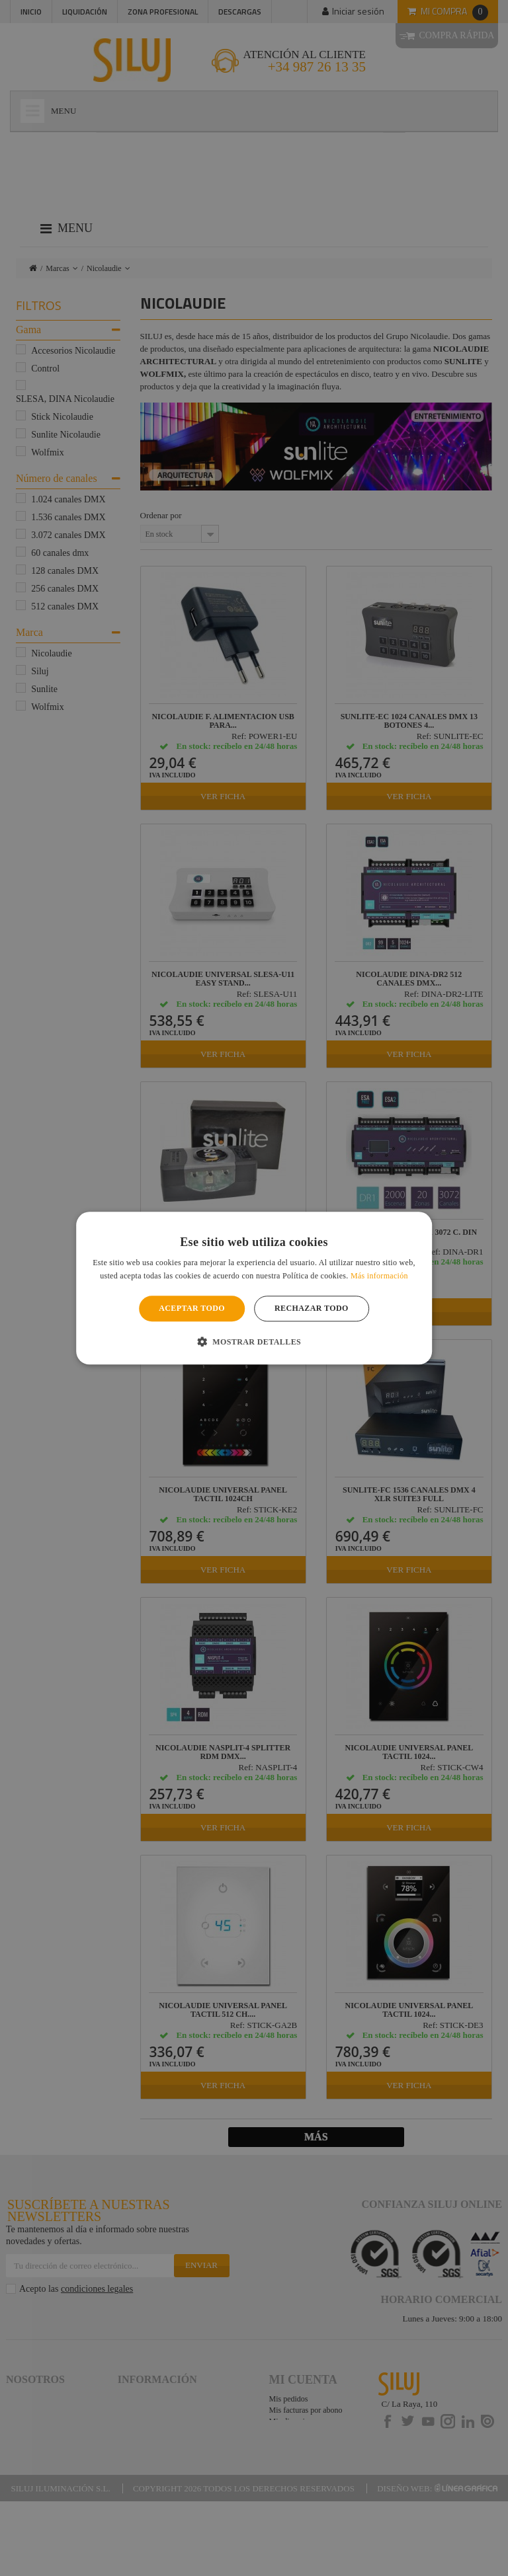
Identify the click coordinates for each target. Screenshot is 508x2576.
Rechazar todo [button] (312, 1308)
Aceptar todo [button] (192, 1308)
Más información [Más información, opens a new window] (379, 1275)
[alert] (254, 1288)
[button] (254, 1341)
